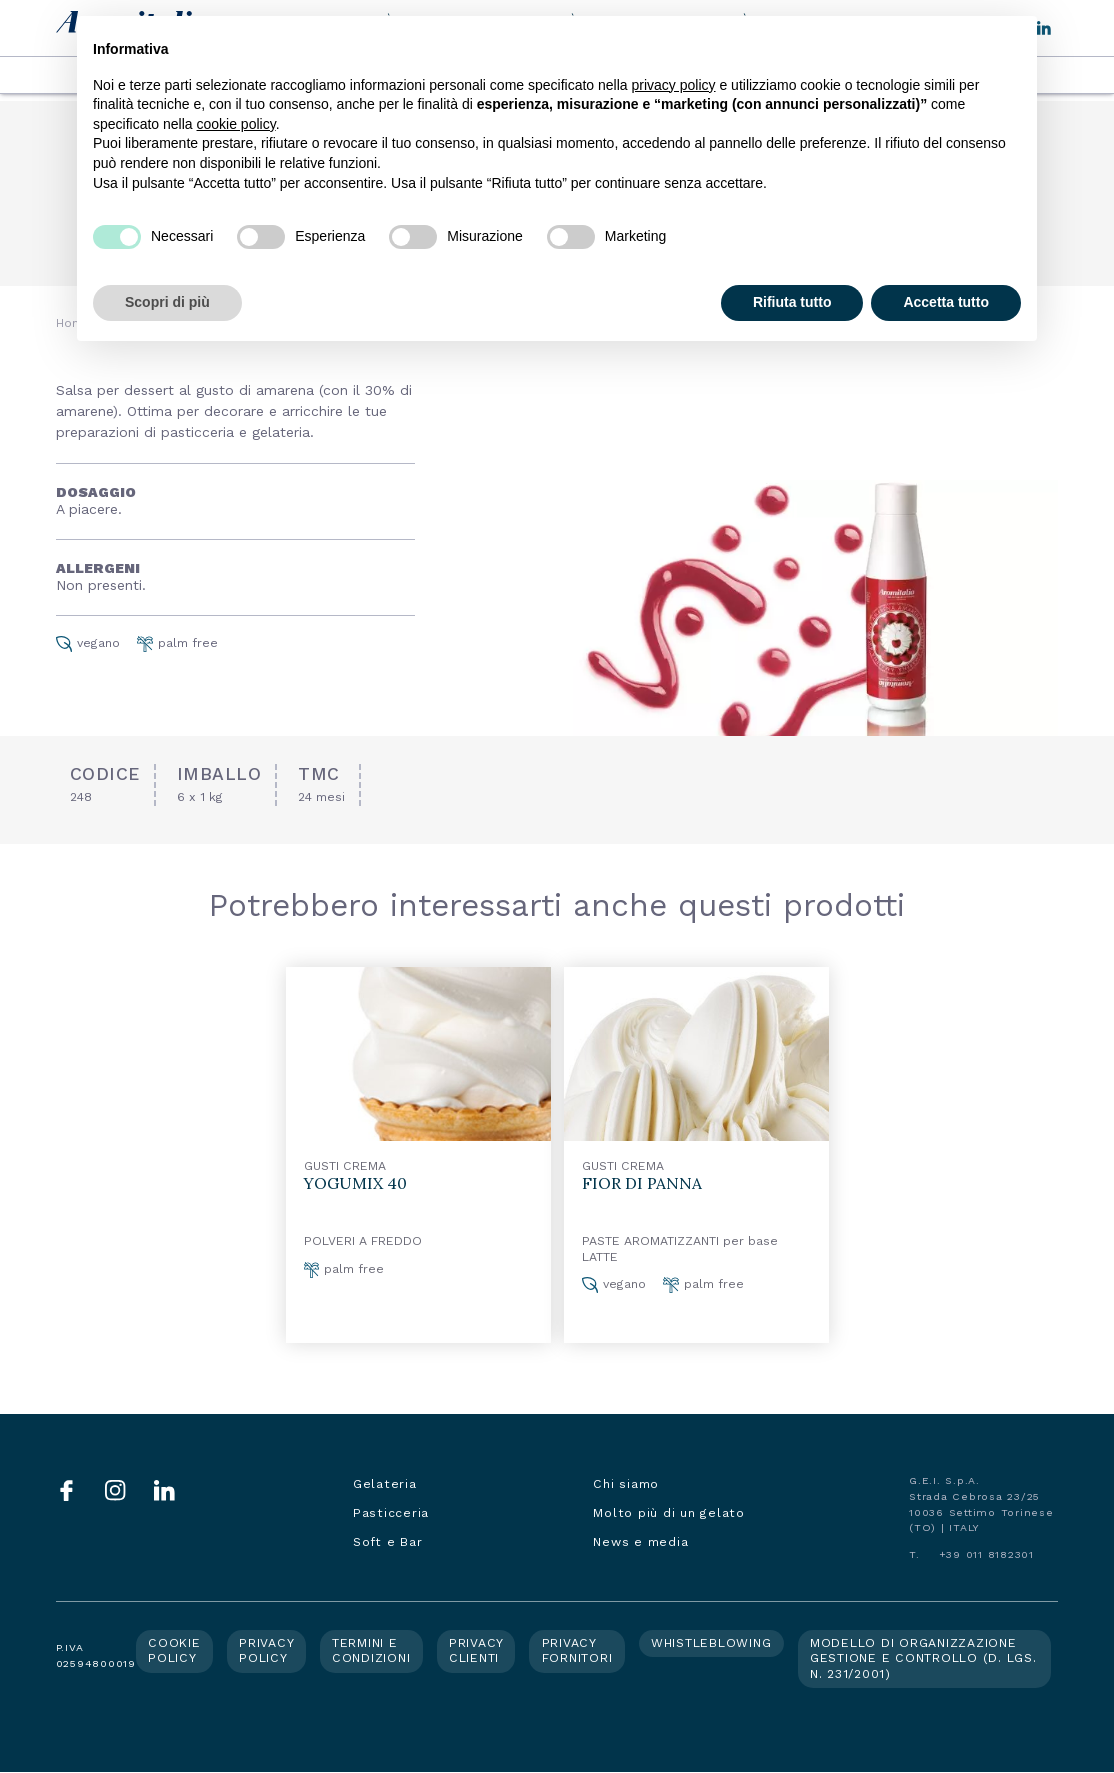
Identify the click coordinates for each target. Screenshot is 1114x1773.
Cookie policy (174, 1650)
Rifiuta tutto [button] (792, 302)
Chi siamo (626, 1484)
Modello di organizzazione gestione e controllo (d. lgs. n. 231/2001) (923, 1658)
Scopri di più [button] (167, 302)
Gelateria (385, 1484)
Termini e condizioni (371, 1650)
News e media (640, 1542)
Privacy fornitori (577, 1650)
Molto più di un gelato (669, 1513)
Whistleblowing (711, 1643)
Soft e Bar (388, 1542)
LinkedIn (164, 1490)
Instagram (115, 1490)
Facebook (66, 1490)
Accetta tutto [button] (946, 302)
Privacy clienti (476, 1650)
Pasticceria (391, 1513)
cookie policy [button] (236, 124)
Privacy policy (266, 1650)
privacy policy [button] (674, 85)
